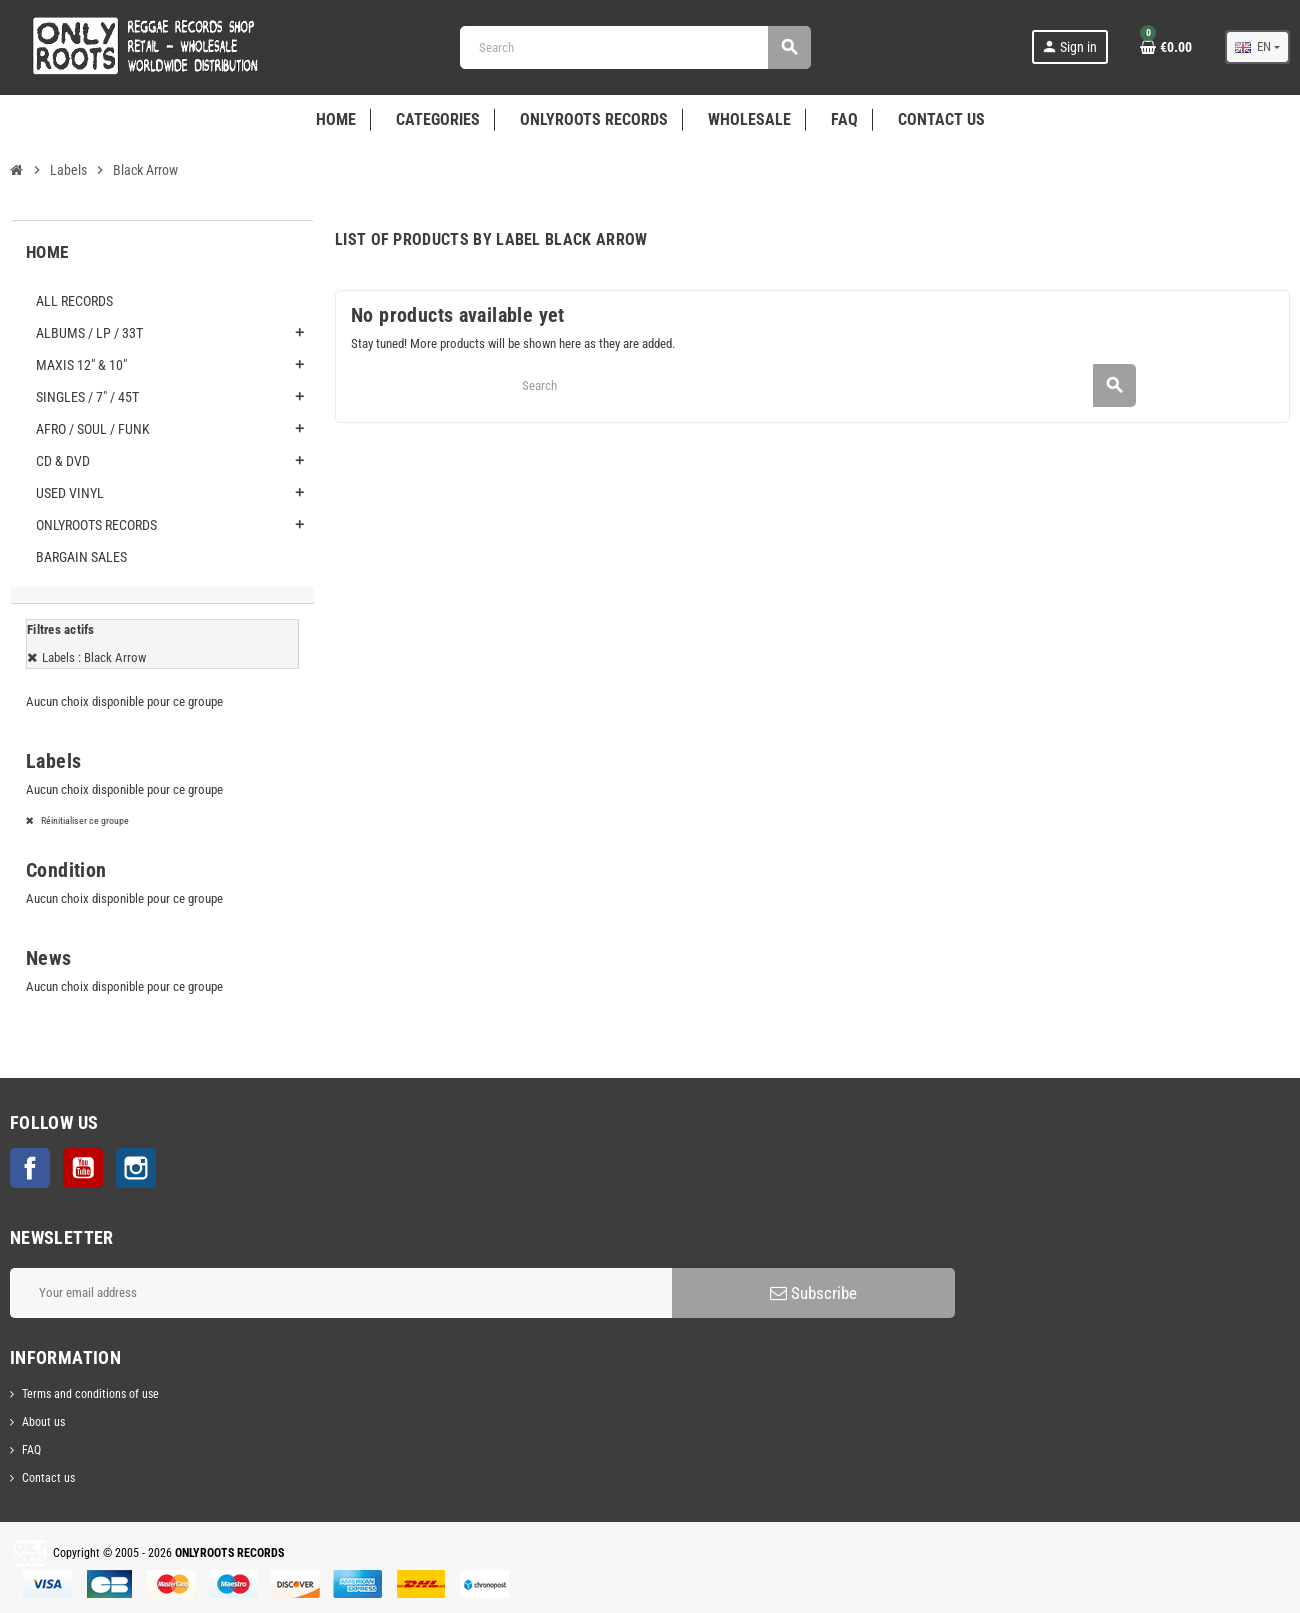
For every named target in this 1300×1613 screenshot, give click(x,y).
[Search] (635, 47)
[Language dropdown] (1257, 47)
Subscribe (813, 1293)
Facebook (30, 1168)
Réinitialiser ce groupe (84, 820)
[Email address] (341, 1293)
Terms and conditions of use (90, 1394)
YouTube (83, 1168)
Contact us (48, 1478)
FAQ (31, 1450)
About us (43, 1422)
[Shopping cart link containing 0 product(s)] (1166, 47)
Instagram (136, 1168)
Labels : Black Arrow (94, 657)
